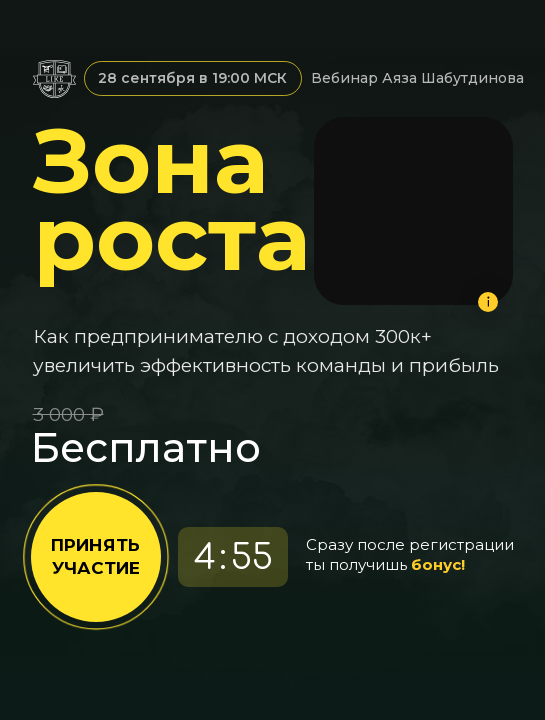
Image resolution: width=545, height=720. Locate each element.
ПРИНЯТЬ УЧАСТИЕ (95, 556)
